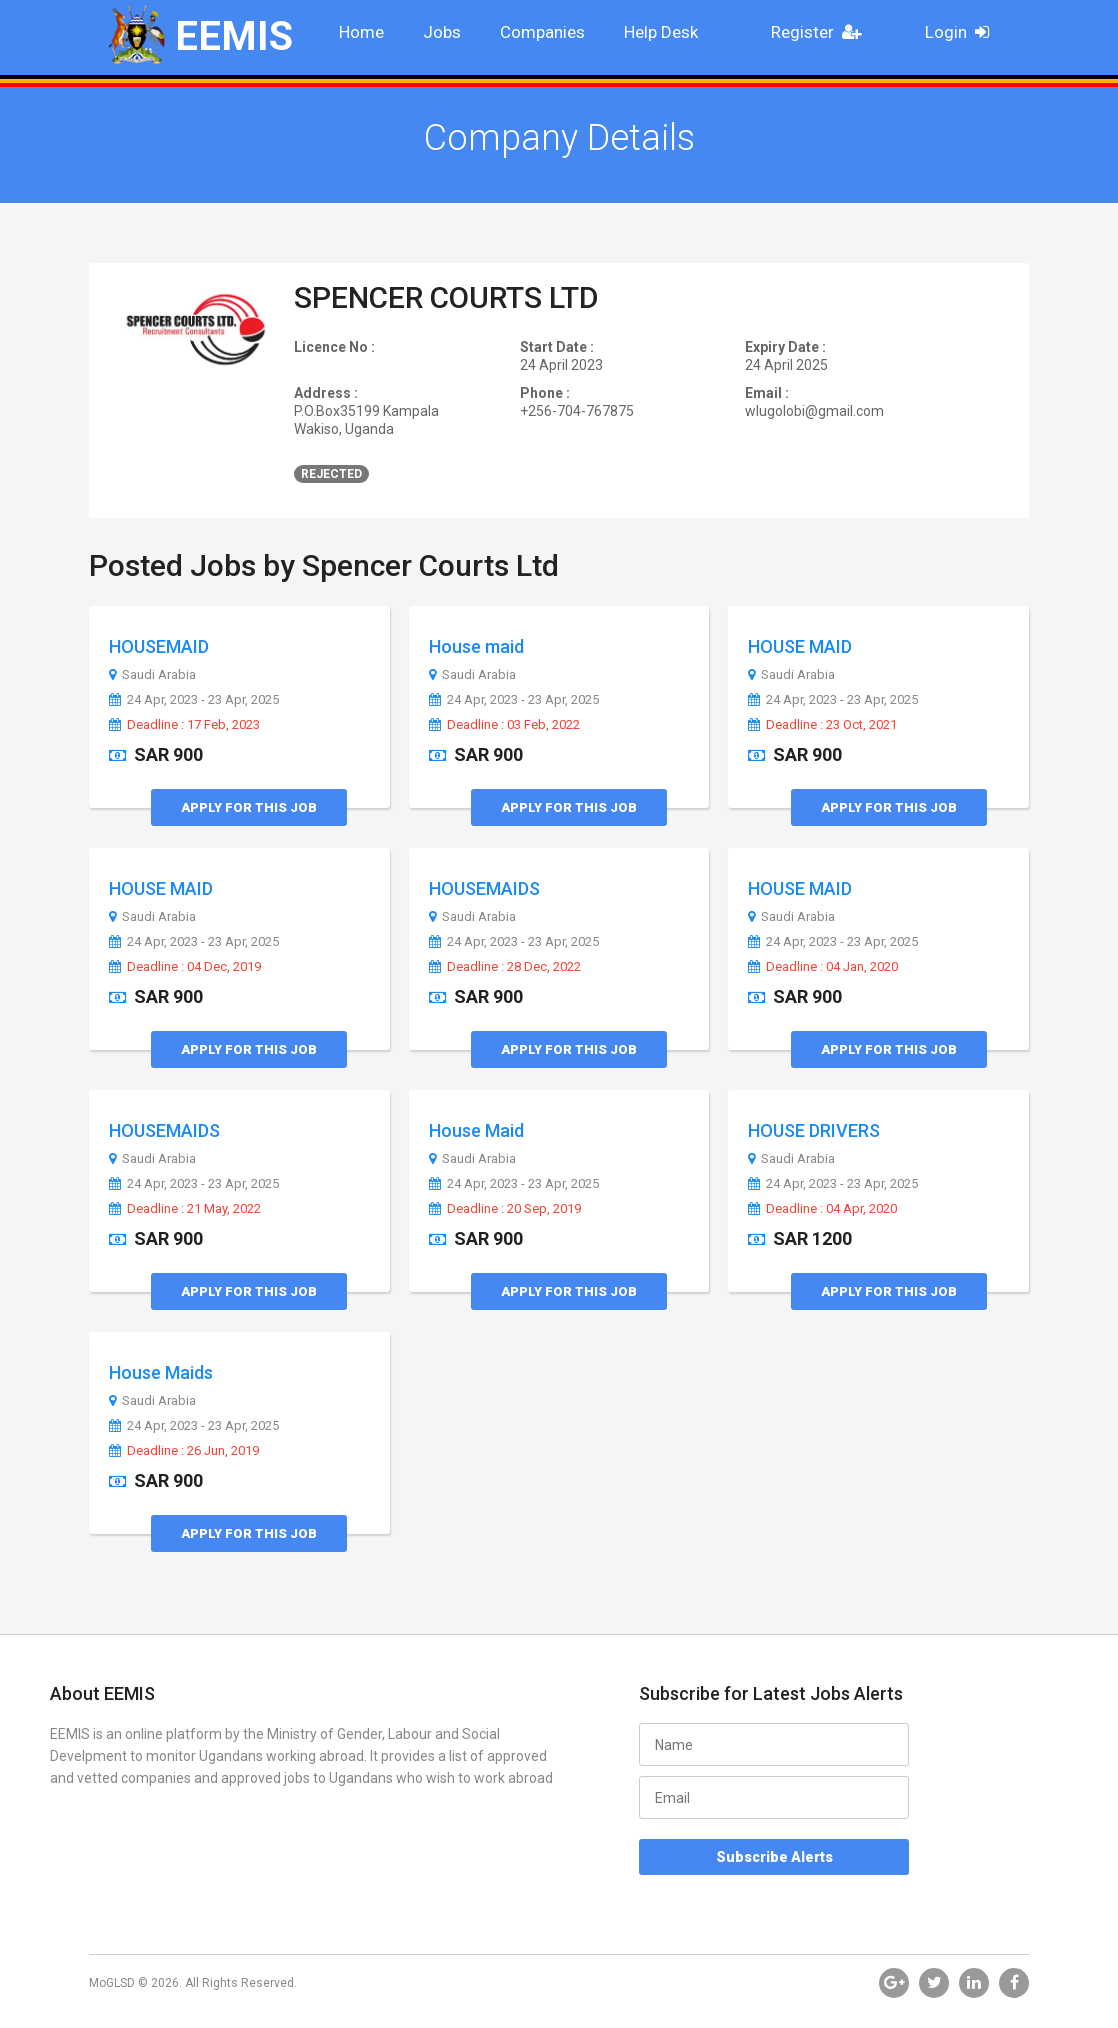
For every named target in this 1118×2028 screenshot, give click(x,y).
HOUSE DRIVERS (814, 1130)
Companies (542, 32)
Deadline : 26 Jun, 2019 (184, 1451)
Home (361, 32)
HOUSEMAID (159, 646)
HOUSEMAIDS (484, 888)
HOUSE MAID (800, 646)
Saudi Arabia (152, 675)
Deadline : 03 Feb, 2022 (504, 725)
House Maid (476, 1130)
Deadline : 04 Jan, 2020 (823, 967)
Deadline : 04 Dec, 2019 (185, 967)
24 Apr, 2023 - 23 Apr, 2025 (194, 700)
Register (822, 32)
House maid (476, 646)
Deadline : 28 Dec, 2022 (505, 967)
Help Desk (661, 32)
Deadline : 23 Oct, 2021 (822, 725)
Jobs (442, 32)
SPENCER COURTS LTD (446, 297)
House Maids (161, 1372)
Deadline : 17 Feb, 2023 (184, 725)
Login (963, 32)
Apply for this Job (249, 807)
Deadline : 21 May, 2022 (185, 1209)
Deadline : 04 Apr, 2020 (822, 1209)
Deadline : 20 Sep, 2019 (505, 1209)
